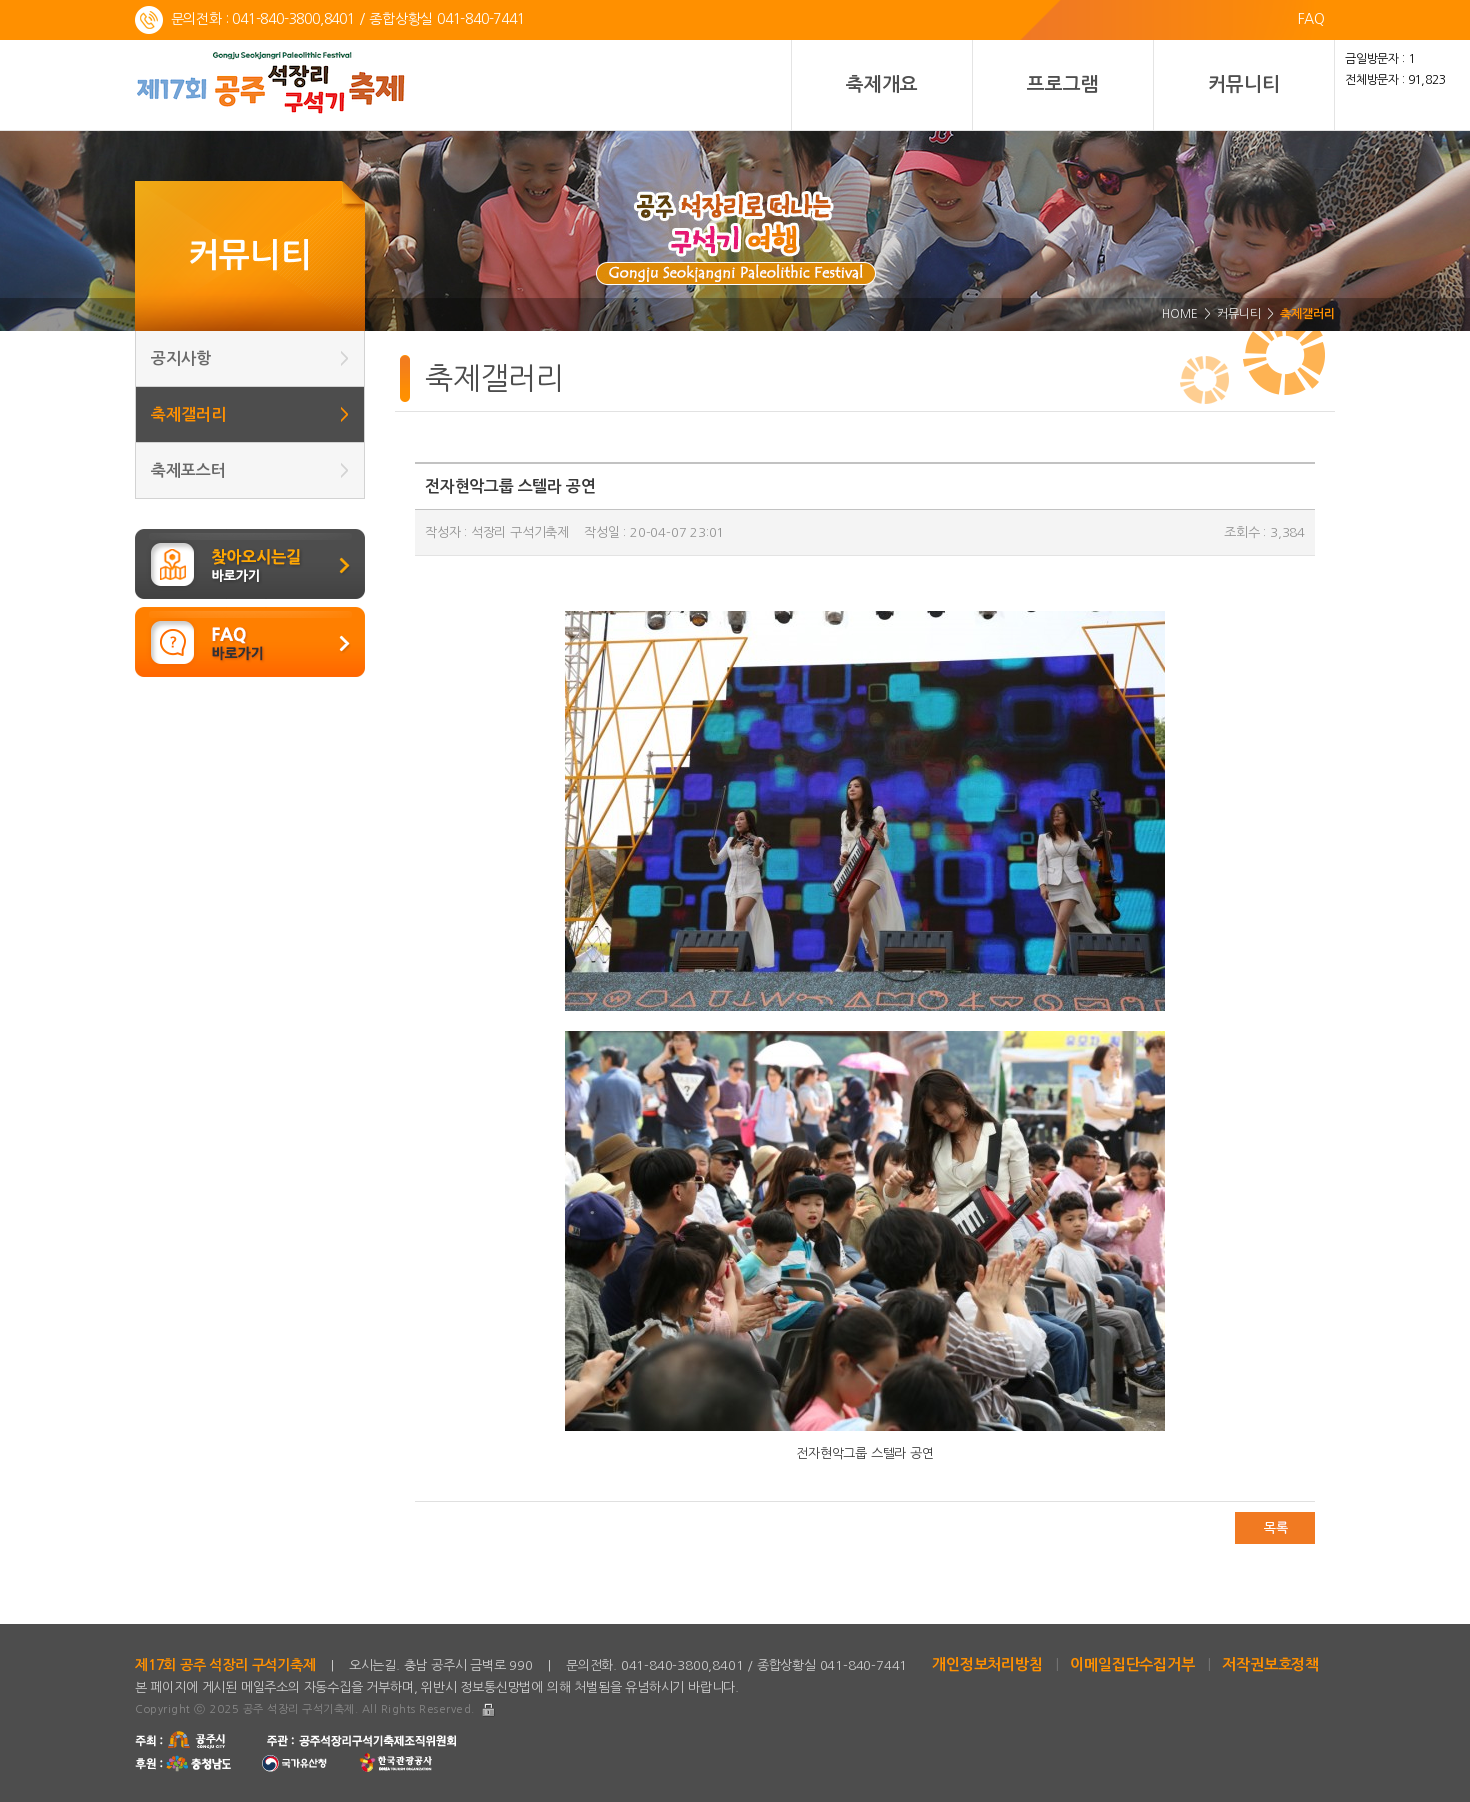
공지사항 (250, 358)
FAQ (1311, 19)
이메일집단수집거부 (1132, 1664)
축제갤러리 (250, 414)
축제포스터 (250, 470)
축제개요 (881, 84)
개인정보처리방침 (987, 1664)
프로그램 (1062, 84)
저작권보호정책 (1270, 1664)
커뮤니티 (1243, 84)
